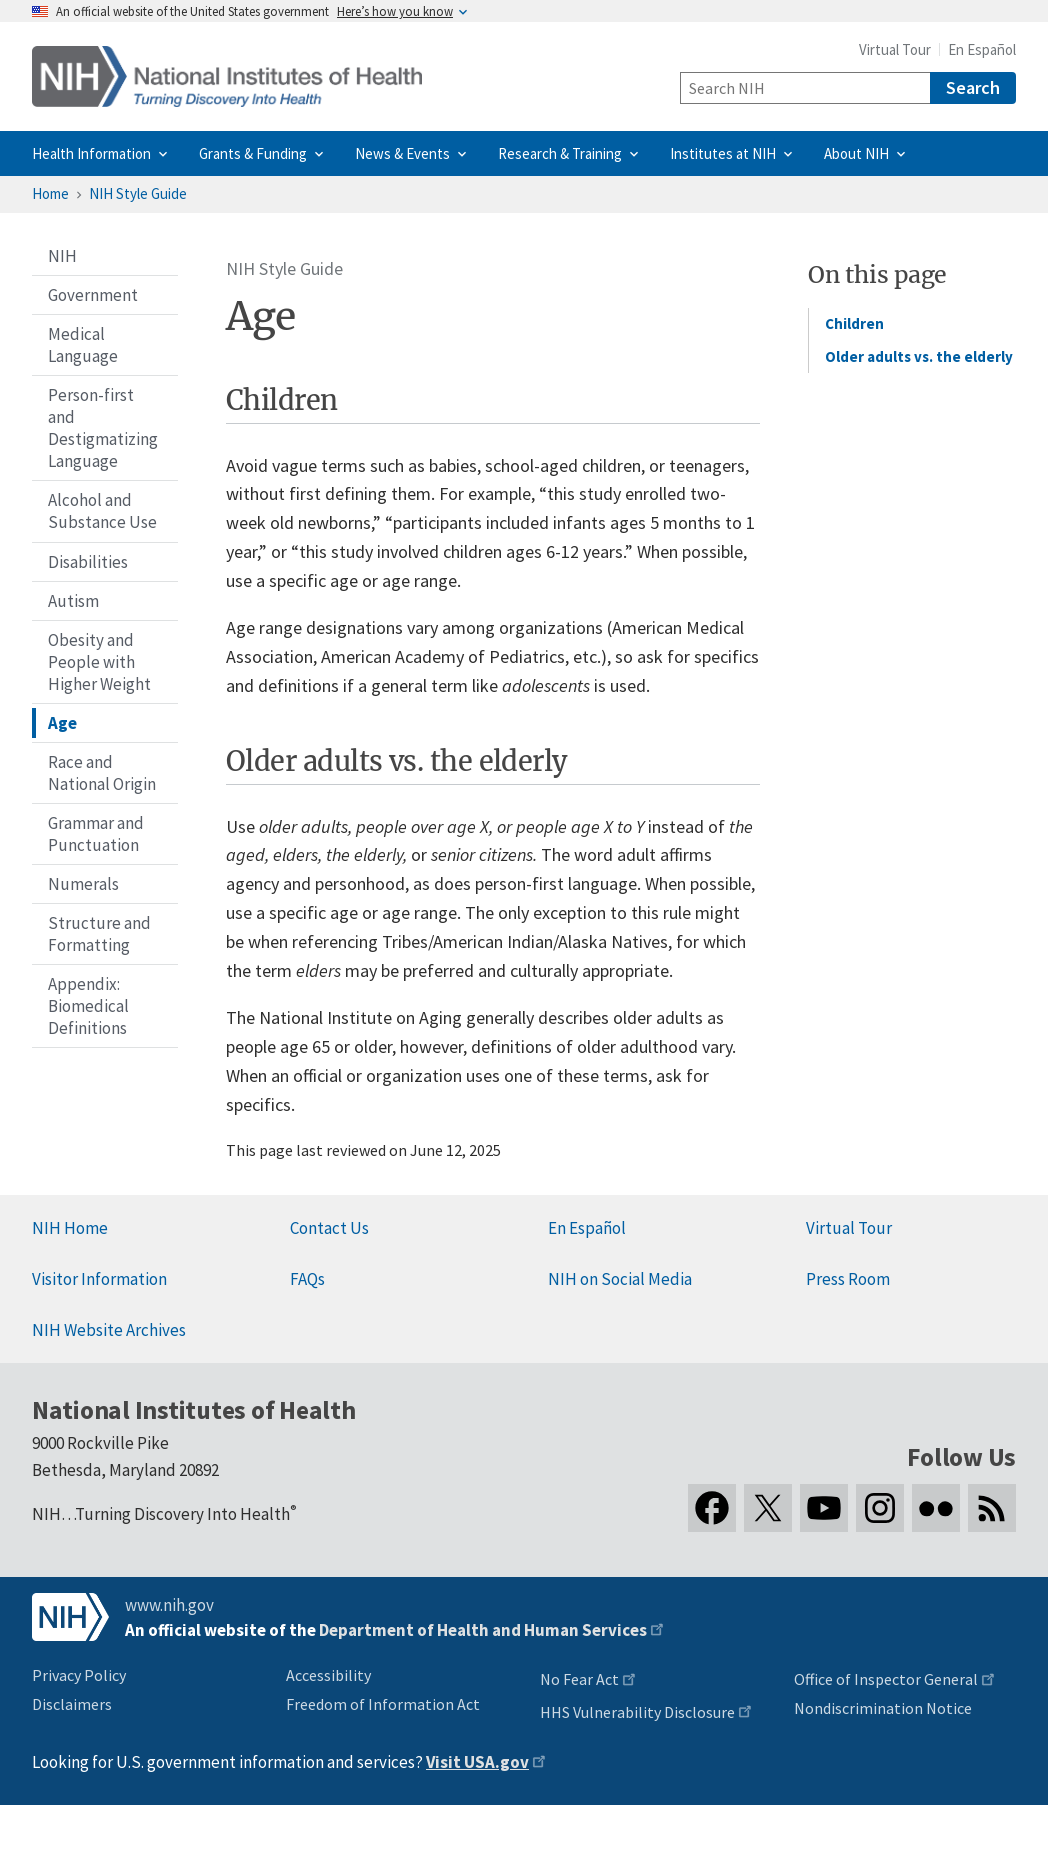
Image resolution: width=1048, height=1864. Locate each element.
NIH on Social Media (620, 1279)
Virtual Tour (895, 49)
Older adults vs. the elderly (919, 356)
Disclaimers (72, 1704)
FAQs (307, 1279)
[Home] (227, 76)
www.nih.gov (169, 1605)
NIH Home (70, 1228)
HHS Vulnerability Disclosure (637, 1712)
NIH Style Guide (138, 193)
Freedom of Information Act (383, 1704)
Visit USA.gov (477, 1762)
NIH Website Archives (109, 1330)
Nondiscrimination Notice (883, 1708)
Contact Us (329, 1228)
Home (50, 193)
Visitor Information (99, 1279)
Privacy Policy (79, 1675)
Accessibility (328, 1675)
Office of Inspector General (886, 1679)
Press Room (848, 1279)
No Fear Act (579, 1679)
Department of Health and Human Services (483, 1630)
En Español (982, 49)
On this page (877, 274)
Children (854, 323)
